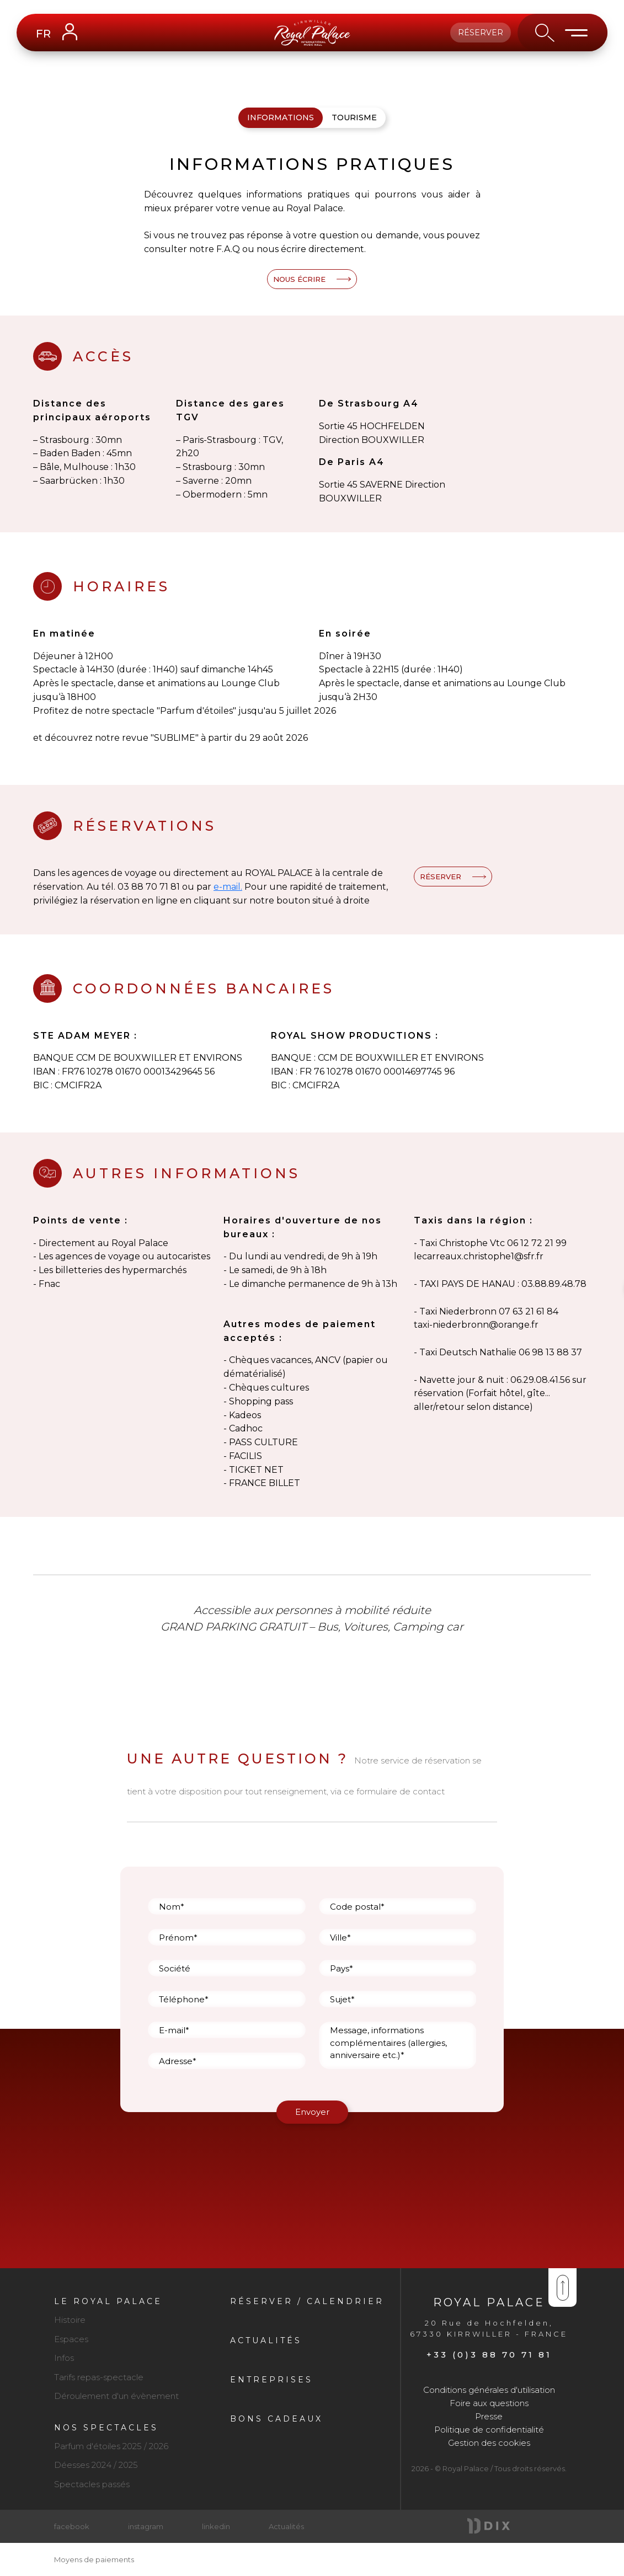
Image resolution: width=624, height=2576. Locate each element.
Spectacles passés (92, 2484)
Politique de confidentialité (489, 2429)
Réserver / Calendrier (307, 2301)
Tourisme (354, 117)
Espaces (71, 2339)
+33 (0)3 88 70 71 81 (489, 2354)
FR (43, 33)
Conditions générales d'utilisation (489, 2390)
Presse (489, 2416)
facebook (71, 2526)
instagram (145, 2526)
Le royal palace (108, 2301)
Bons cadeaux (276, 2419)
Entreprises (271, 2380)
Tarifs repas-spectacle (98, 2377)
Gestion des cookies (489, 2443)
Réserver (480, 33)
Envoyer (312, 2112)
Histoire (70, 2320)
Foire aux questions (489, 2403)
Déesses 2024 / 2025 (96, 2465)
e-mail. (228, 886)
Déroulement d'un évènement (116, 2396)
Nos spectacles (106, 2428)
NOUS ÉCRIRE (311, 279)
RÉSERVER (453, 876)
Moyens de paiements (94, 2559)
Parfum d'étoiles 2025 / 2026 (111, 2446)
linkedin (216, 2526)
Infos (64, 2358)
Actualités (266, 2340)
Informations (280, 117)
